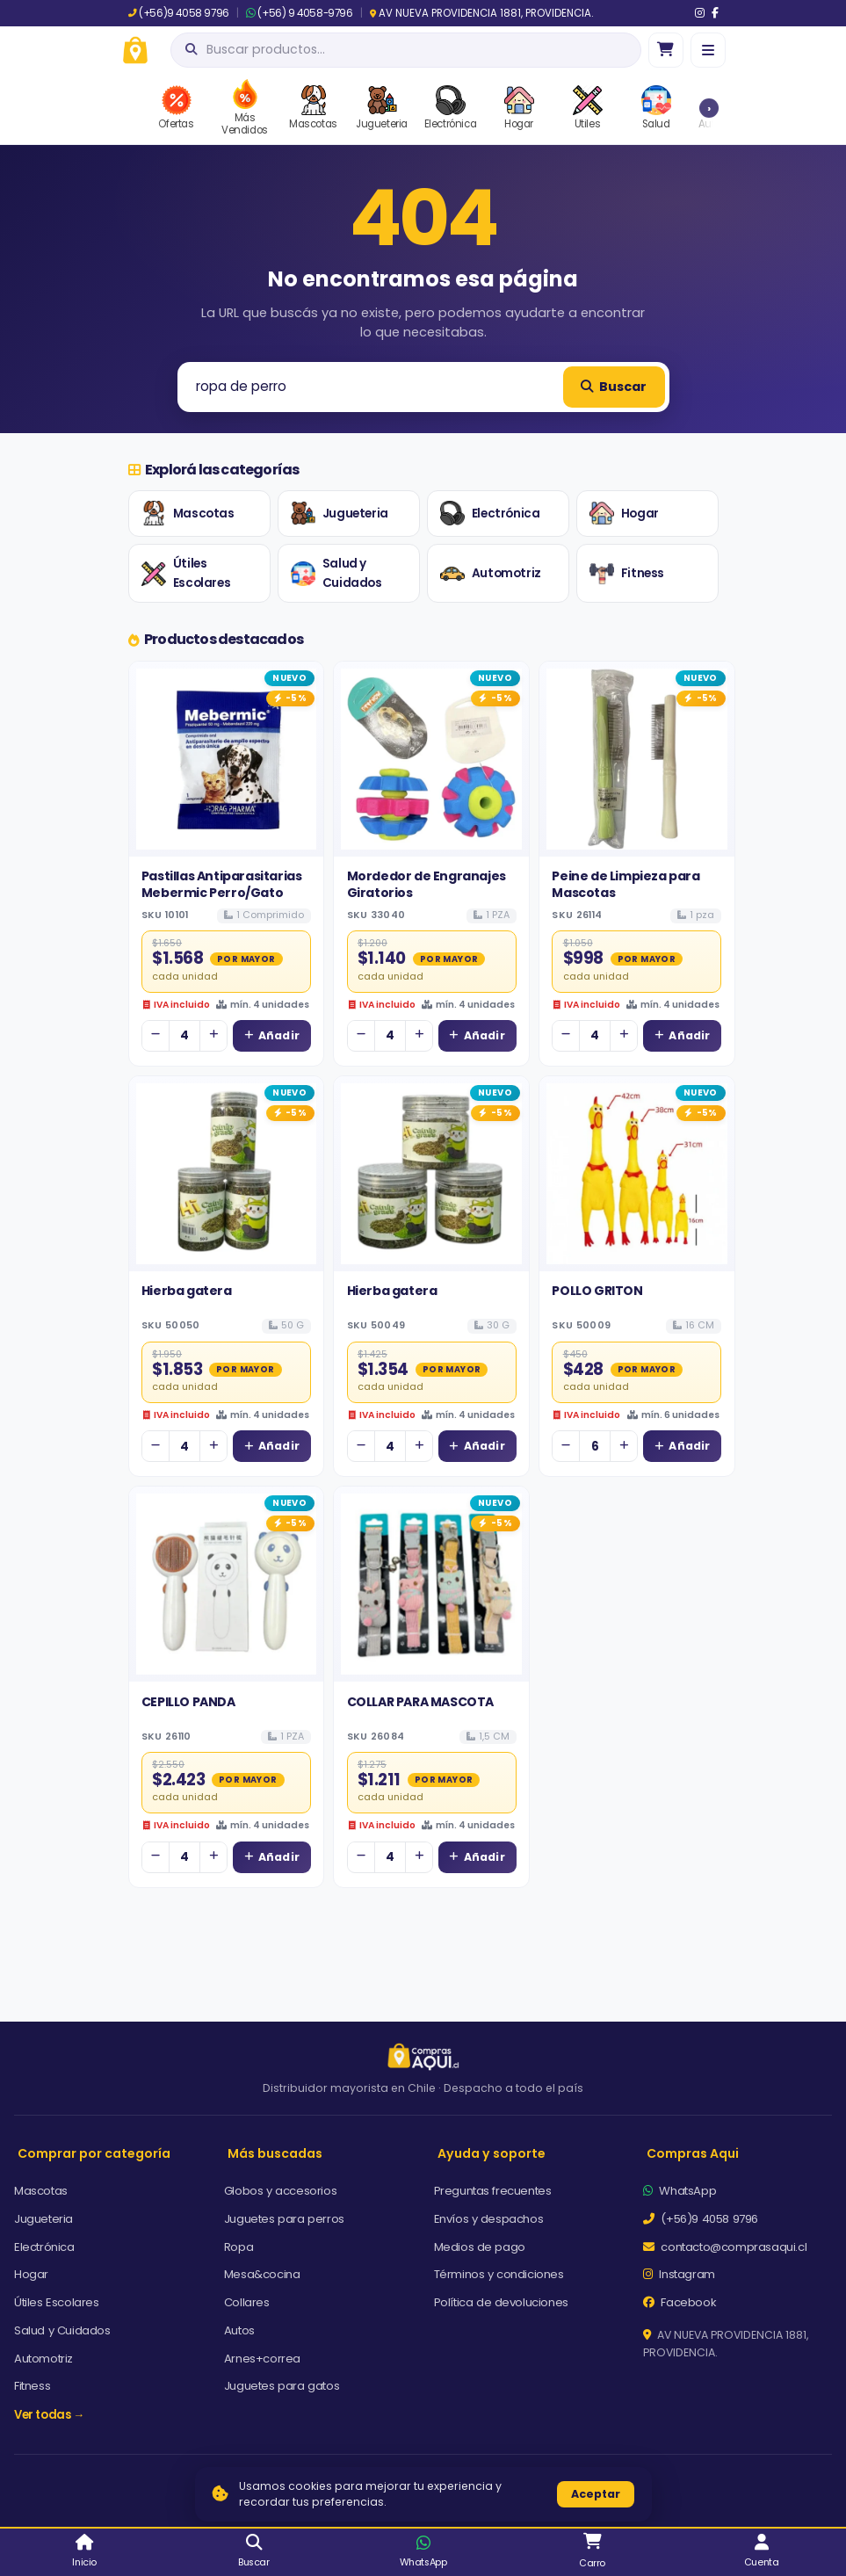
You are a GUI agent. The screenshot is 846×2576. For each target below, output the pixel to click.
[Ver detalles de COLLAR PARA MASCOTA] (431, 1584)
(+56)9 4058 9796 (178, 13)
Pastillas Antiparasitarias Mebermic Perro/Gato (221, 884)
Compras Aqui (693, 2153)
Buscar (613, 386)
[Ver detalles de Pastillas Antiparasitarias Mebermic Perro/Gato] (226, 759)
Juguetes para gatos (281, 2385)
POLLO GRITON (597, 1290)
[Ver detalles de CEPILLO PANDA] (226, 1584)
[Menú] (708, 50)
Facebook (679, 2302)
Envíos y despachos (489, 2219)
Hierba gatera (186, 1290)
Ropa (238, 2247)
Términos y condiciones (499, 2274)
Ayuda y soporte (491, 2153)
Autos (239, 2330)
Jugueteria (339, 513)
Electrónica (490, 513)
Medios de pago (479, 2247)
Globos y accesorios (280, 2190)
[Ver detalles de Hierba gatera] (226, 1173)
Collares (247, 2302)
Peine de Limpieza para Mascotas (625, 884)
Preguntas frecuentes (493, 2190)
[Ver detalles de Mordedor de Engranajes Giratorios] (431, 759)
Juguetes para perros (284, 2219)
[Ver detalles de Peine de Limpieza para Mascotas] (636, 759)
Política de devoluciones (501, 2302)
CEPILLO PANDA (188, 1702)
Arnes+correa (262, 2358)
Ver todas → (49, 2414)
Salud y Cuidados (336, 573)
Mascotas (188, 513)
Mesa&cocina (262, 2274)
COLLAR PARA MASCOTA (420, 1702)
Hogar (624, 513)
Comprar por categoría (94, 2153)
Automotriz (490, 573)
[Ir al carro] (665, 50)
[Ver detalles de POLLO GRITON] (636, 1173)
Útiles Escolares (185, 573)
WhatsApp (679, 2190)
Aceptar (595, 2493)
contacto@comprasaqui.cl (724, 2247)
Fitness (626, 573)
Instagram (679, 2274)
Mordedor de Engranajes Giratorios (426, 884)
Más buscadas (275, 2153)
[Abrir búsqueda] (405, 50)
